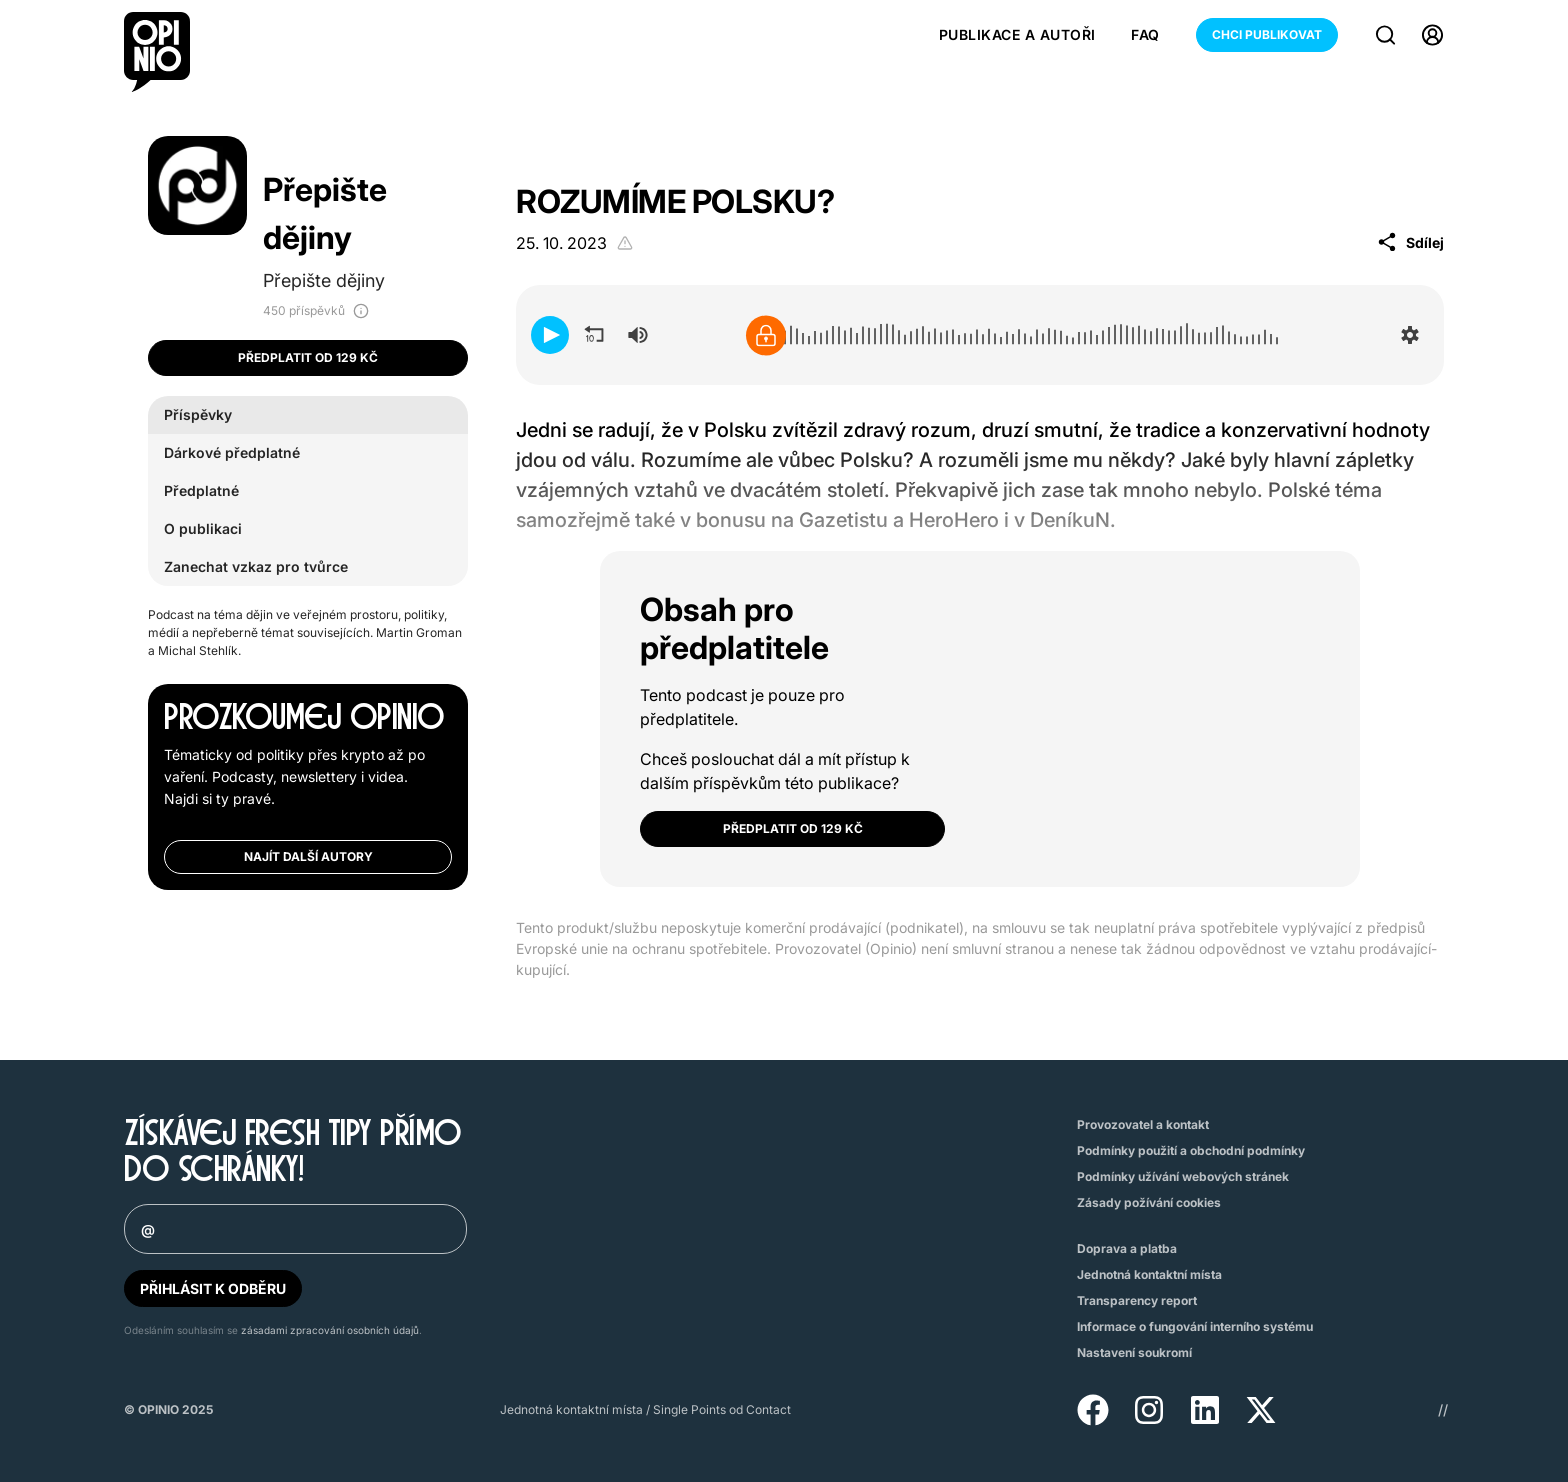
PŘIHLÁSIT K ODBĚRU (213, 1288)
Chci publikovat (1267, 34)
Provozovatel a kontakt (1143, 1124)
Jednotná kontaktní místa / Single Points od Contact (645, 1409)
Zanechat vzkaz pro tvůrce (256, 566)
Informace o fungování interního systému (1195, 1326)
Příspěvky (198, 414)
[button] (550, 335)
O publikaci (203, 528)
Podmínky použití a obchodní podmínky (1191, 1150)
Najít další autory (308, 856)
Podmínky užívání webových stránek (1183, 1176)
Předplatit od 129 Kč (308, 357)
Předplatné (201, 490)
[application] (980, 335)
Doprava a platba (1127, 1248)
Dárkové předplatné (232, 452)
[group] (638, 335)
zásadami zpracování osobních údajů (330, 1330)
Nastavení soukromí (1134, 1352)
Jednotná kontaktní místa (1149, 1274)
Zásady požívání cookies (1149, 1202)
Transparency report (1137, 1300)
